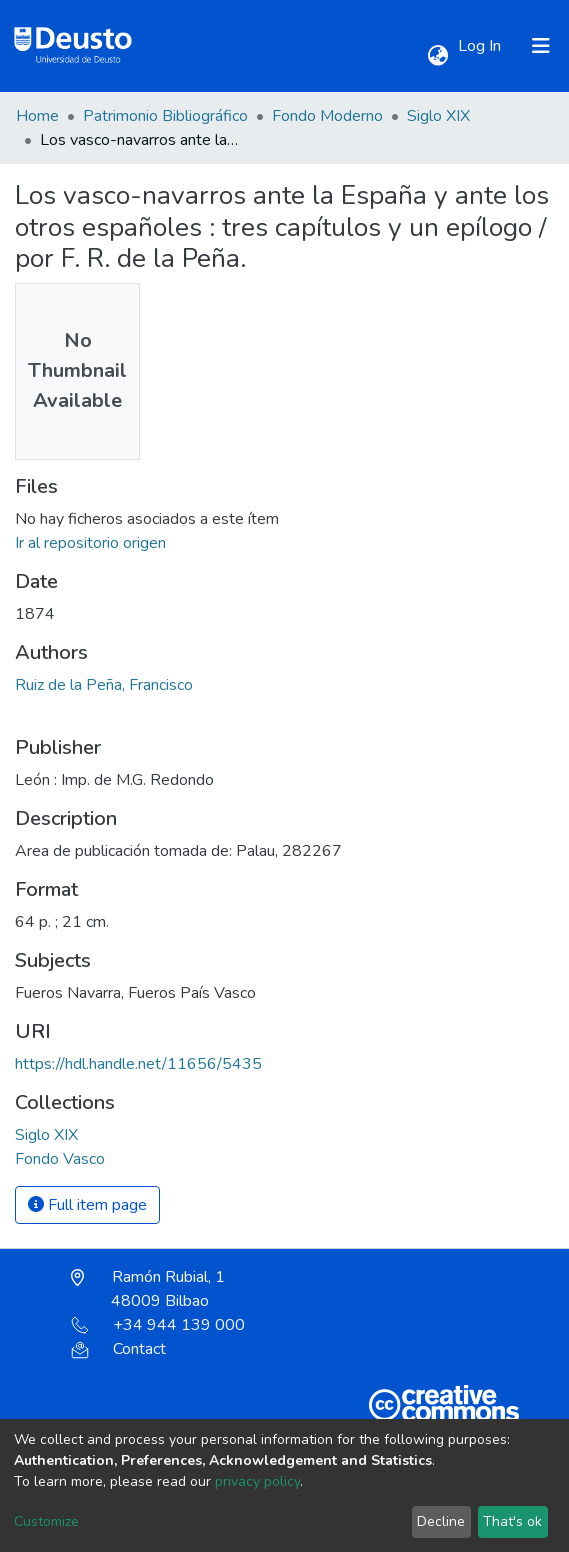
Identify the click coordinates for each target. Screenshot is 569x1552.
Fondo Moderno (327, 116)
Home (37, 116)
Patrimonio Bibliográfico (165, 116)
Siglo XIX (438, 116)
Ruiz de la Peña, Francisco (104, 685)
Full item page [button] (87, 1205)
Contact (118, 1349)
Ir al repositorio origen (90, 543)
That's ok (512, 1521)
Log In (481, 46)
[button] (437, 56)
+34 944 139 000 (158, 1325)
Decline (441, 1521)
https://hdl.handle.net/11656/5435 (138, 1064)
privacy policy (257, 1481)
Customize (46, 1521)
